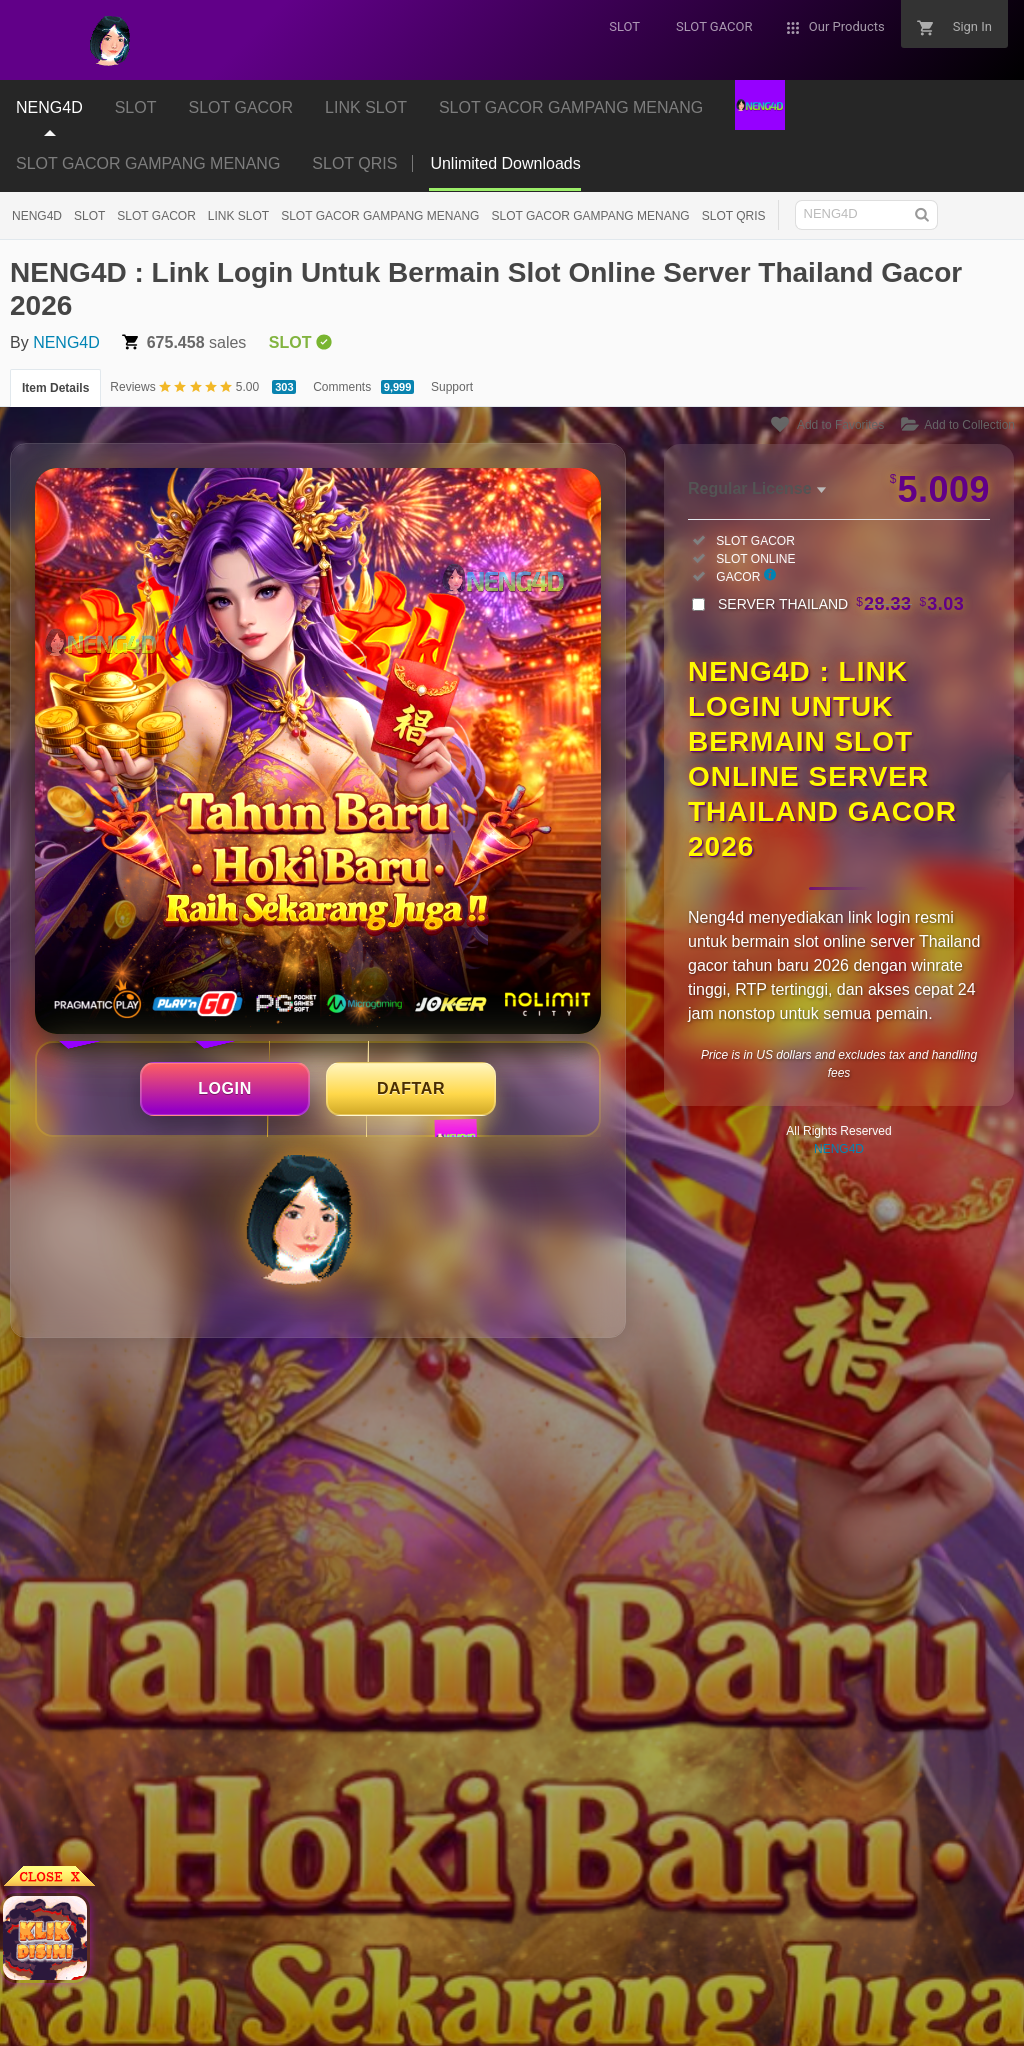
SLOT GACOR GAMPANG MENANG (148, 163)
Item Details (55, 388)
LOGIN (225, 1088)
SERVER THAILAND (841, 604)
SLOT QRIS (354, 163)
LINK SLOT (238, 216)
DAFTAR (411, 1088)
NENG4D (37, 216)
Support (452, 387)
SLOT (89, 216)
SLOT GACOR (156, 216)
